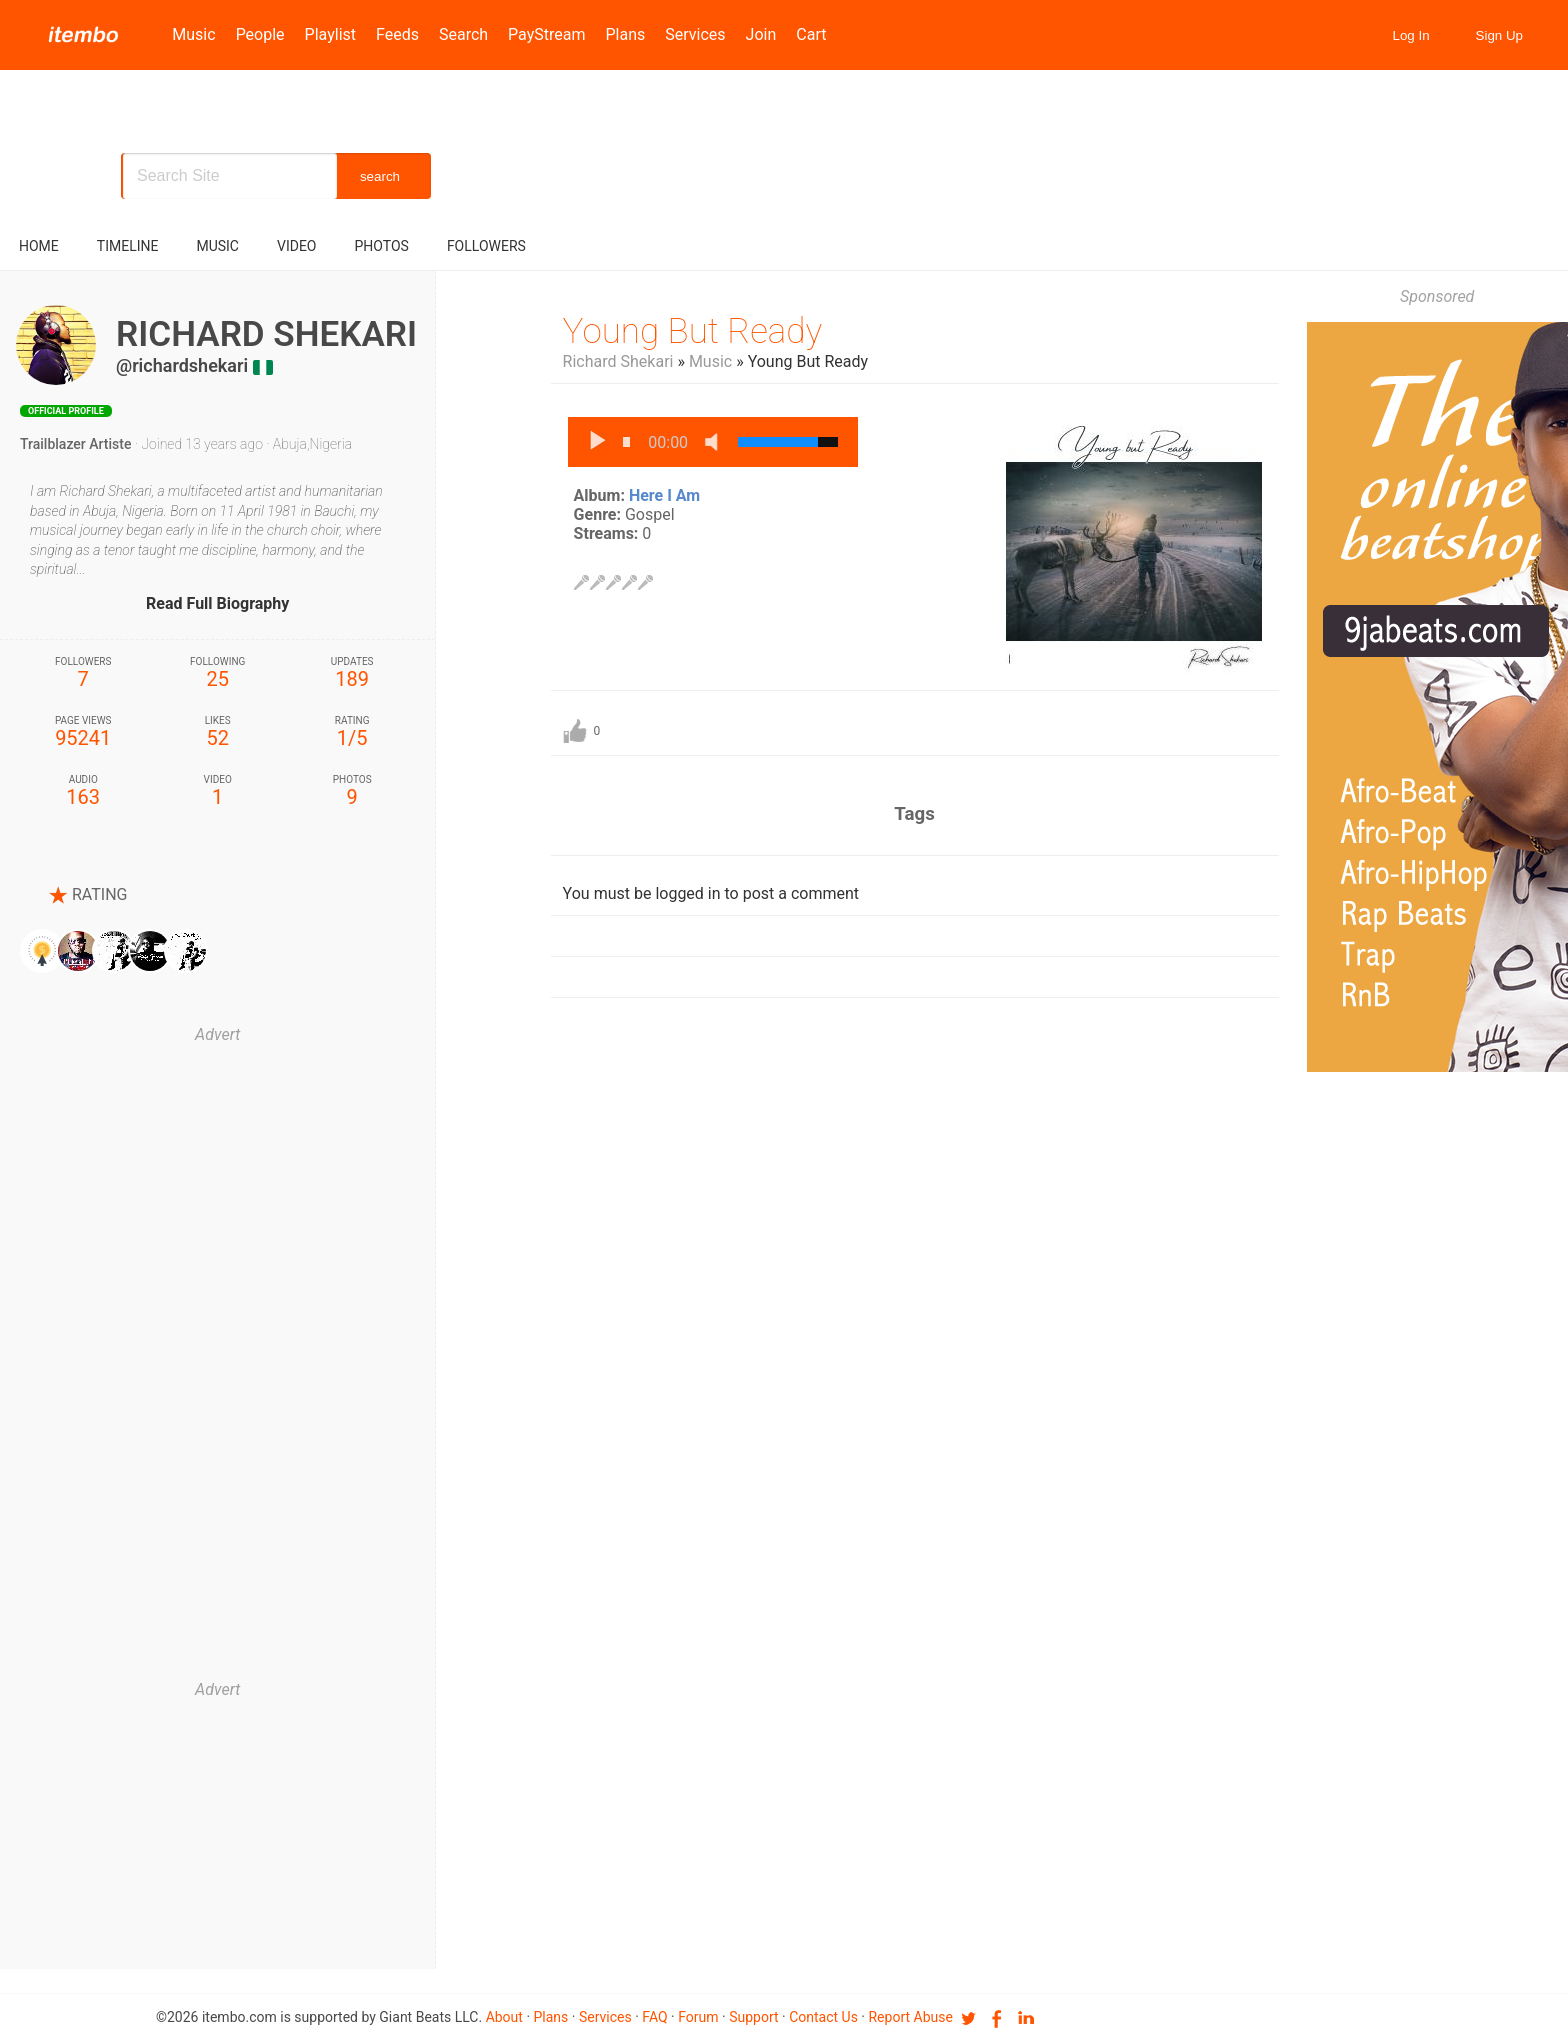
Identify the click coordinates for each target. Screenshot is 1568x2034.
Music (193, 34)
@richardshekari (182, 365)
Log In (1411, 35)
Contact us (823, 2017)
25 (217, 673)
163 (83, 791)
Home (39, 246)
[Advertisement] (218, 1360)
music (217, 246)
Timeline (128, 246)
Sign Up (1499, 35)
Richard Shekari (618, 361)
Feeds (397, 34)
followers (486, 246)
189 (352, 673)
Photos (382, 246)
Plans (626, 34)
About (504, 2017)
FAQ (654, 2017)
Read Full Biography (217, 603)
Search (463, 34)
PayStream (546, 34)
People (260, 34)
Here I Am (664, 495)
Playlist (330, 34)
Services (695, 34)
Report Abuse (910, 2017)
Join (761, 34)
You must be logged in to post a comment (711, 893)
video (297, 246)
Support (753, 2017)
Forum (698, 2017)
